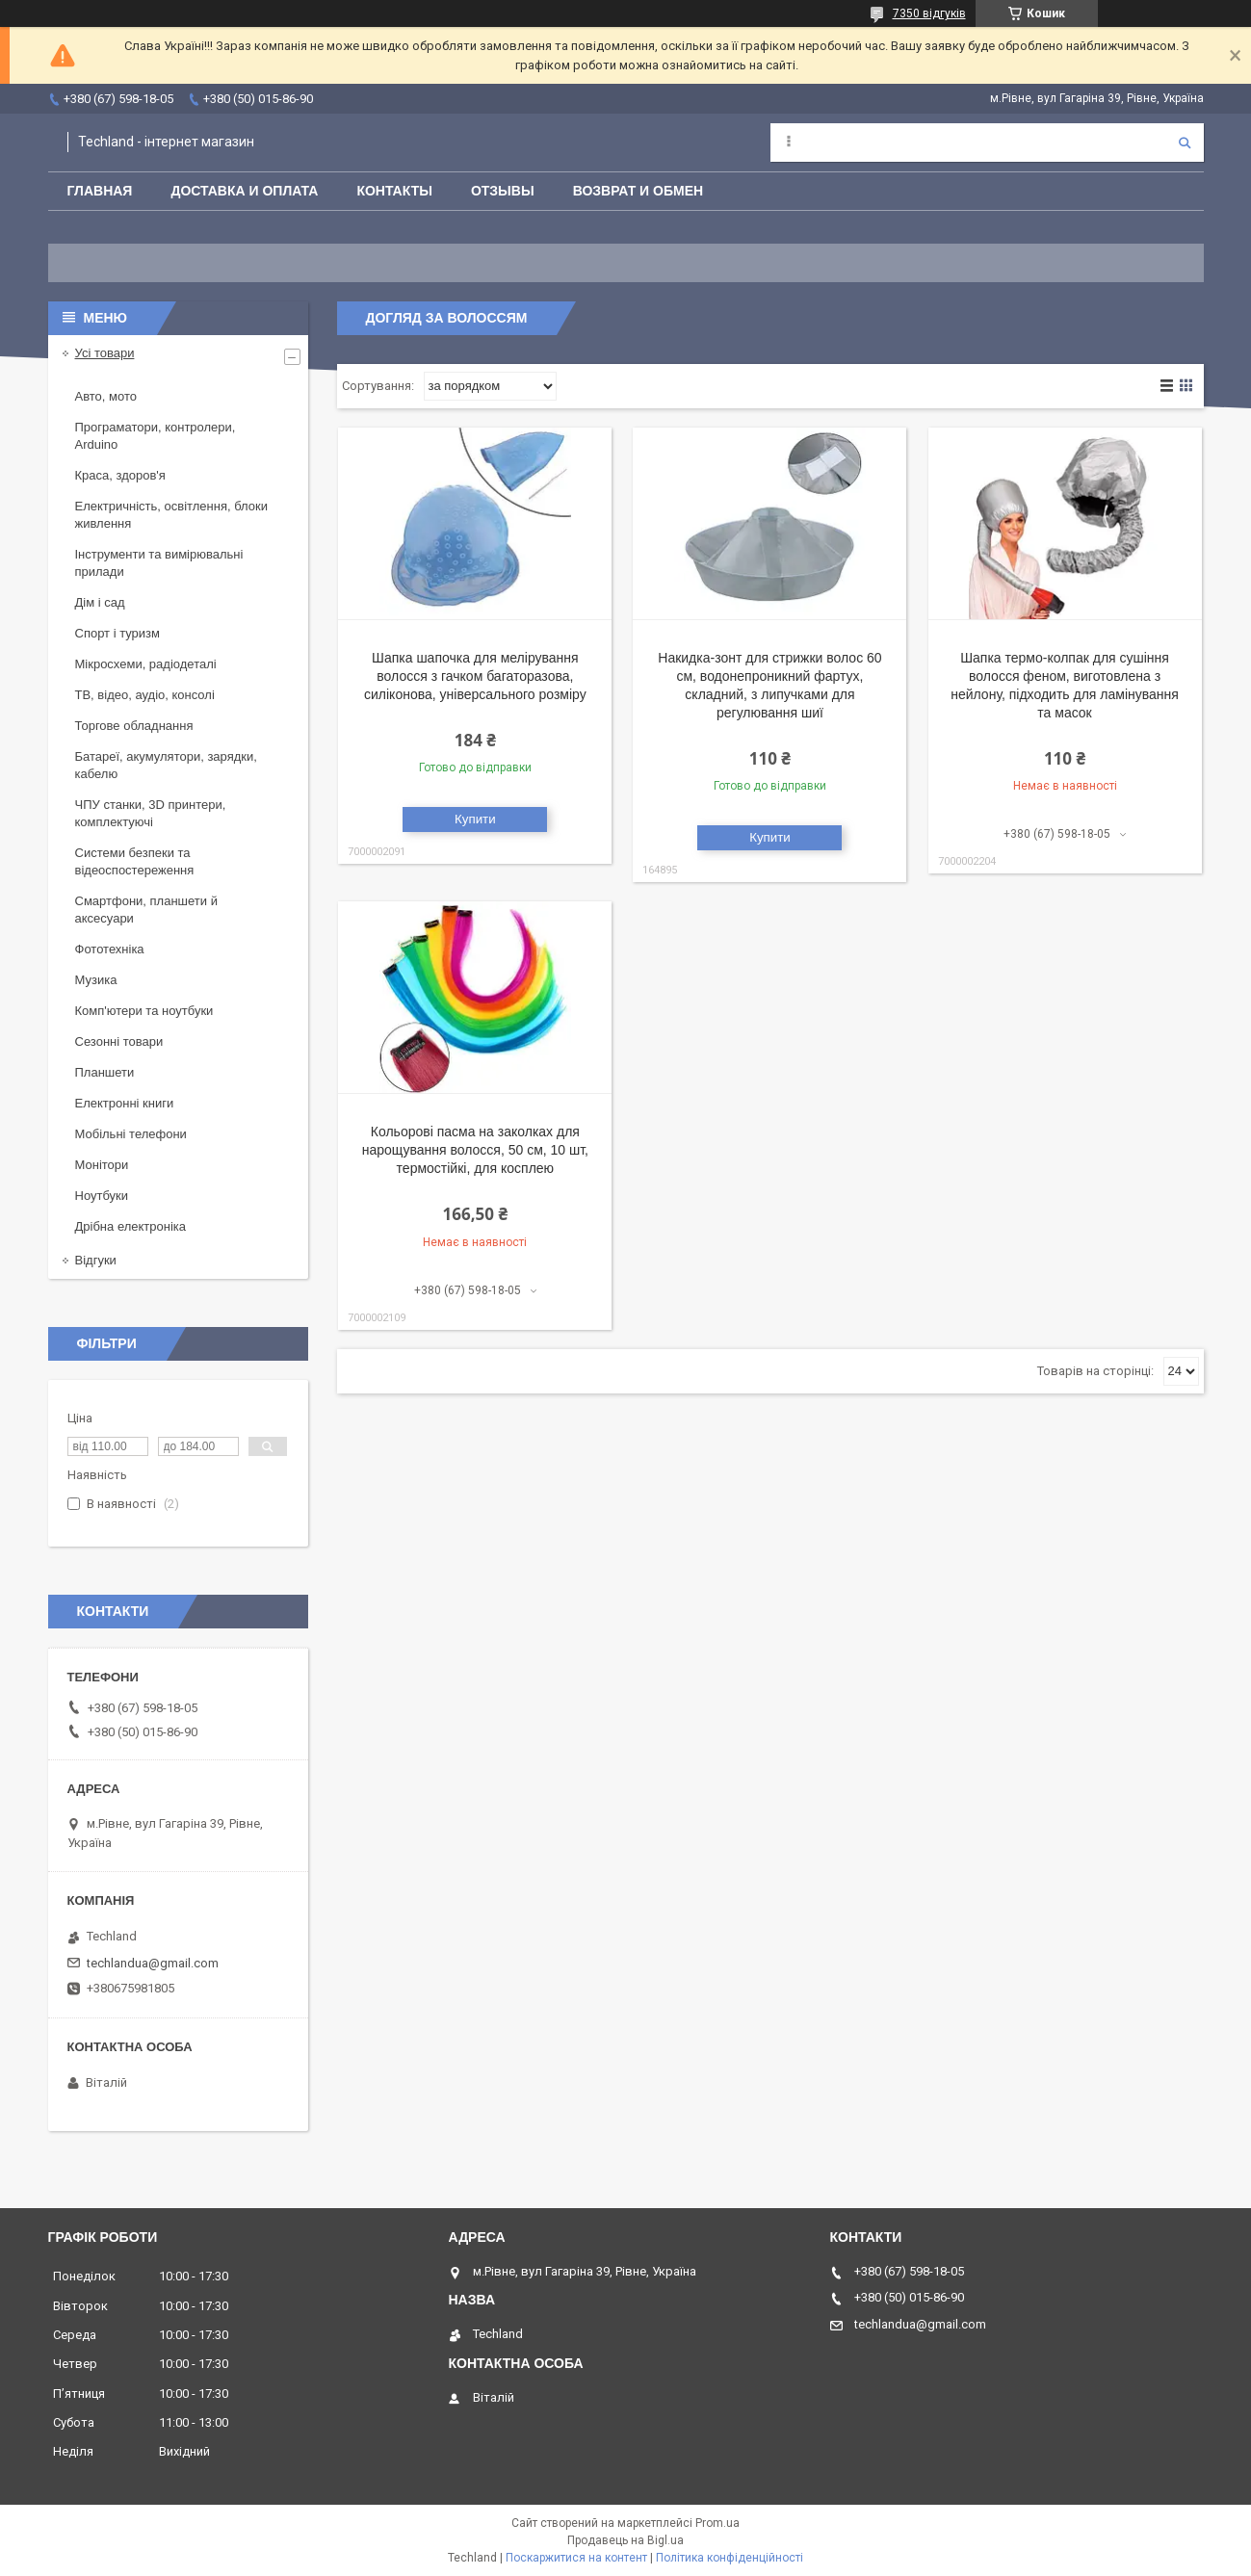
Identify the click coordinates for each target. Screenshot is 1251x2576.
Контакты (393, 190)
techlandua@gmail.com (153, 1963)
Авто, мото (106, 396)
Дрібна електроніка (131, 1226)
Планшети (105, 1072)
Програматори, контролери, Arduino (155, 436)
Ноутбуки (102, 1195)
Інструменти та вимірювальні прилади (159, 563)
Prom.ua (717, 2523)
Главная (100, 190)
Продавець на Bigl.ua (625, 2540)
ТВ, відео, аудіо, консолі (145, 695)
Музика (96, 980)
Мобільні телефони (131, 1134)
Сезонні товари (119, 1041)
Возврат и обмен (638, 190)
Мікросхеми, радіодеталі (146, 664)
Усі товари (105, 353)
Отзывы (502, 190)
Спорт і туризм (118, 633)
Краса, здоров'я (120, 475)
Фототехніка (109, 949)
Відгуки (96, 1260)
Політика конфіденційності (729, 2557)
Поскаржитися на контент (576, 2557)
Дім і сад (100, 602)
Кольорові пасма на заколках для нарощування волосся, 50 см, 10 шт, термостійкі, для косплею (475, 1150)
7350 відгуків (929, 13)
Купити (475, 819)
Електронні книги (124, 1103)
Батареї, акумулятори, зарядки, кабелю (166, 765)
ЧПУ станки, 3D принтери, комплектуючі (150, 813)
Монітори (102, 1165)
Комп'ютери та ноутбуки (144, 1010)
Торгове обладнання (134, 725)
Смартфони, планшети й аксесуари (146, 909)
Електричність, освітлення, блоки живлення (171, 515)
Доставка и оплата (244, 190)
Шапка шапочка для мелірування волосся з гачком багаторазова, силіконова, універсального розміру (475, 676)
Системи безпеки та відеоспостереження (135, 861)
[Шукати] (1184, 142)
